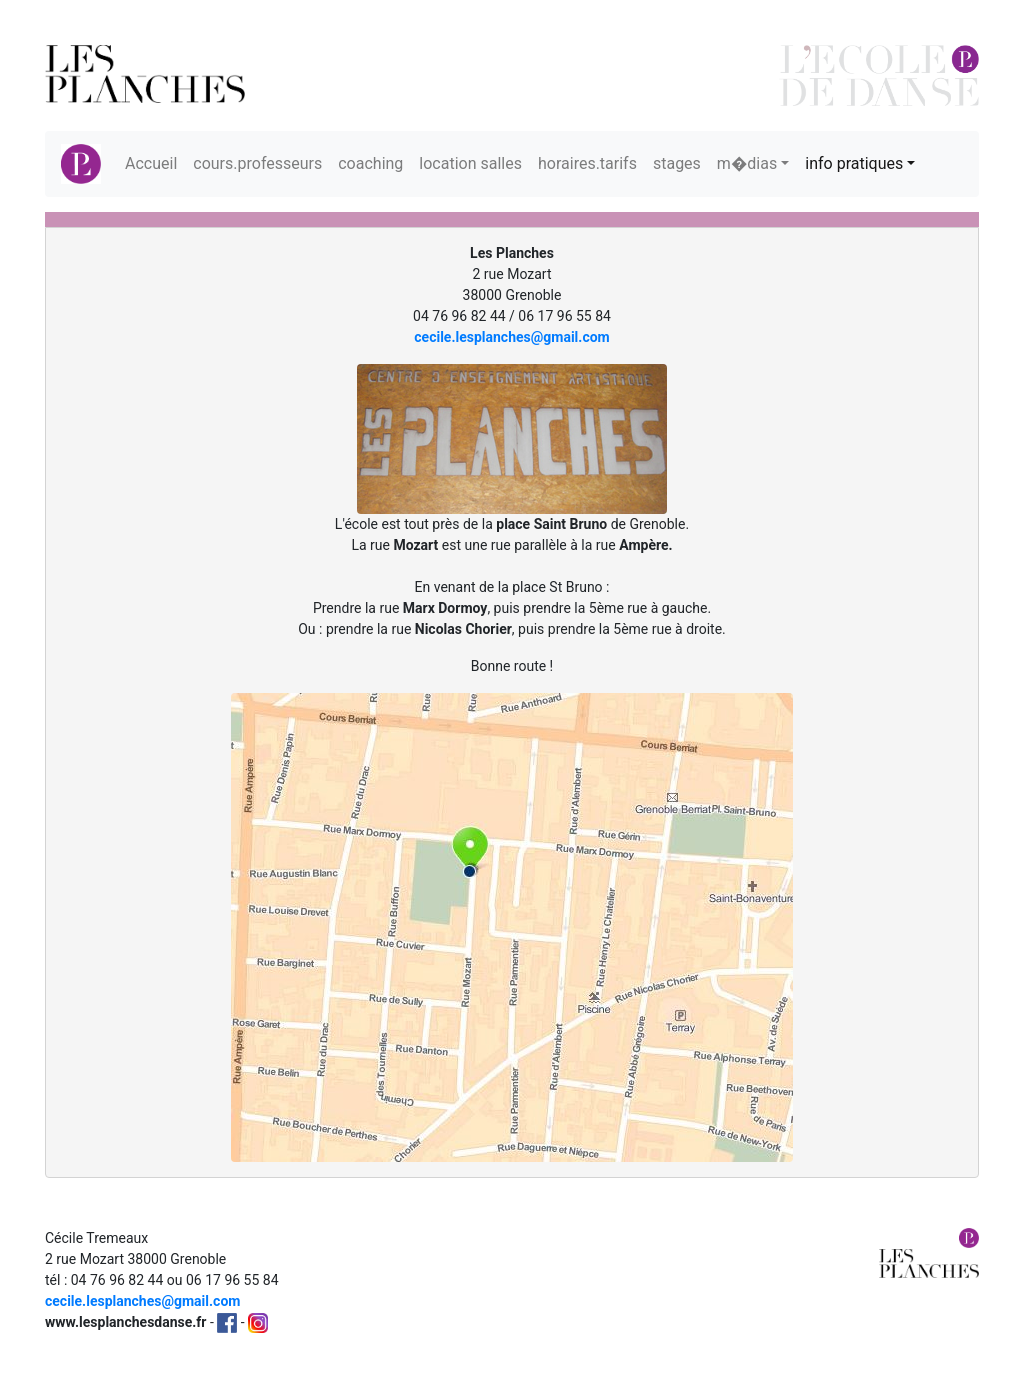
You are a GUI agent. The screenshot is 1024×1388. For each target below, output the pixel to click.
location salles (470, 163)
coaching (370, 163)
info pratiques (854, 163)
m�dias (747, 163)
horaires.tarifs (587, 163)
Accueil (151, 163)
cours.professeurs (257, 163)
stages (677, 163)
